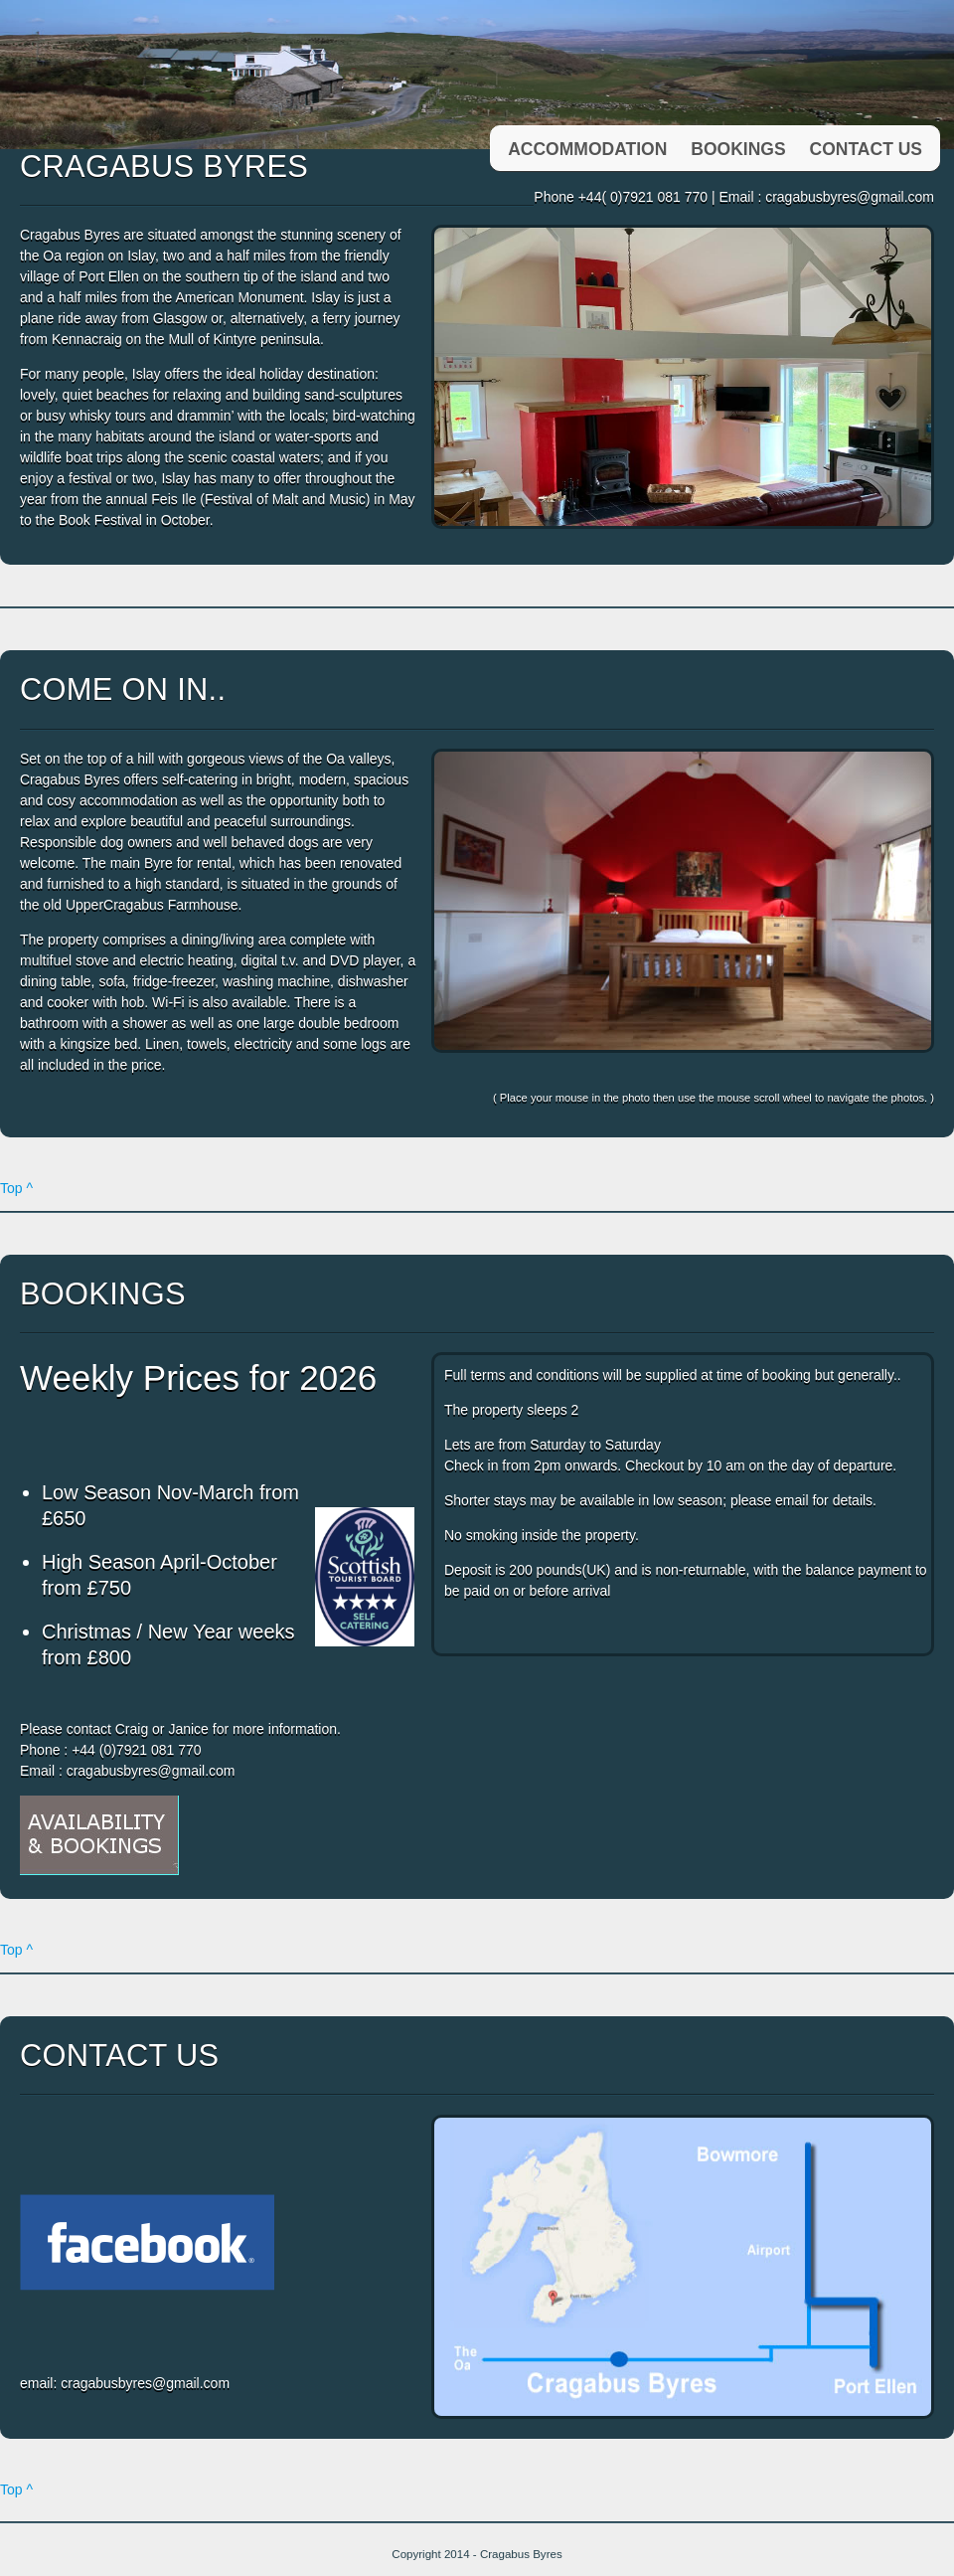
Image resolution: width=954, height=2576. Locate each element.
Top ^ (16, 1188)
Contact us (866, 149)
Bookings (738, 149)
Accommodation (587, 149)
